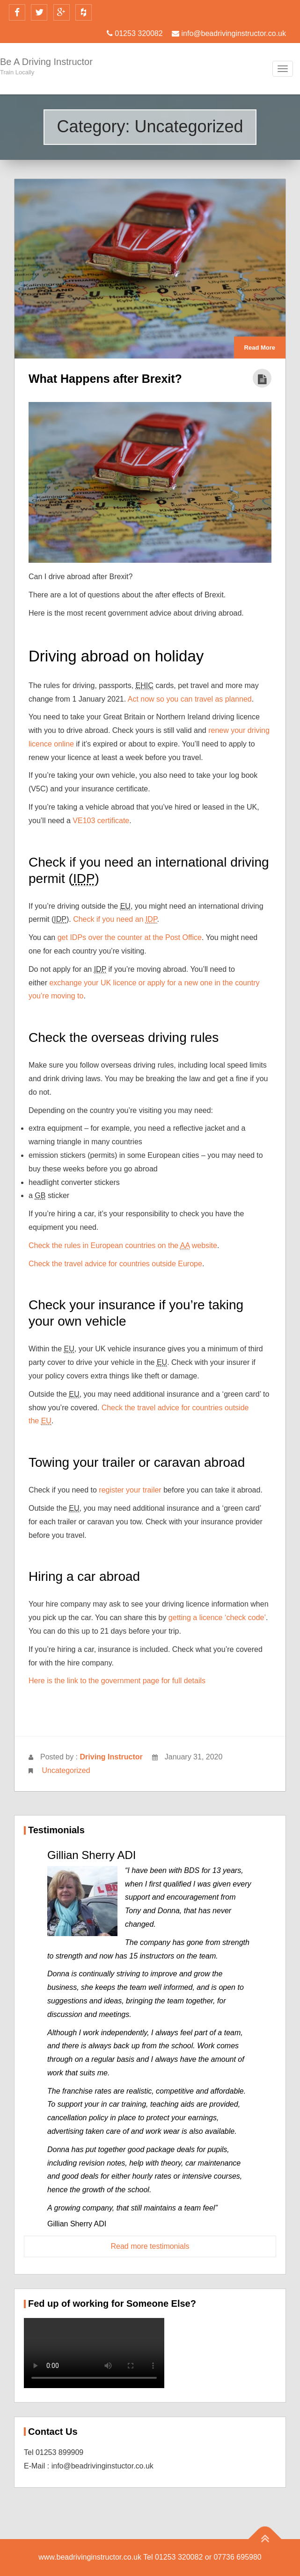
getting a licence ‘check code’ (217, 1618)
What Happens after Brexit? (105, 378)
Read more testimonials (149, 2246)
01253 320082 (135, 33)
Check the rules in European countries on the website (123, 1245)
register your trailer (130, 1490)
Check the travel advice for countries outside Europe (115, 1264)
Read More (259, 347)
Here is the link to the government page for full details (117, 1681)
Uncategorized (66, 1770)
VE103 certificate (101, 821)
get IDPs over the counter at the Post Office (130, 937)
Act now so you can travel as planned (190, 699)
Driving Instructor (111, 1757)
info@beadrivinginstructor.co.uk (229, 33)
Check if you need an (115, 919)
